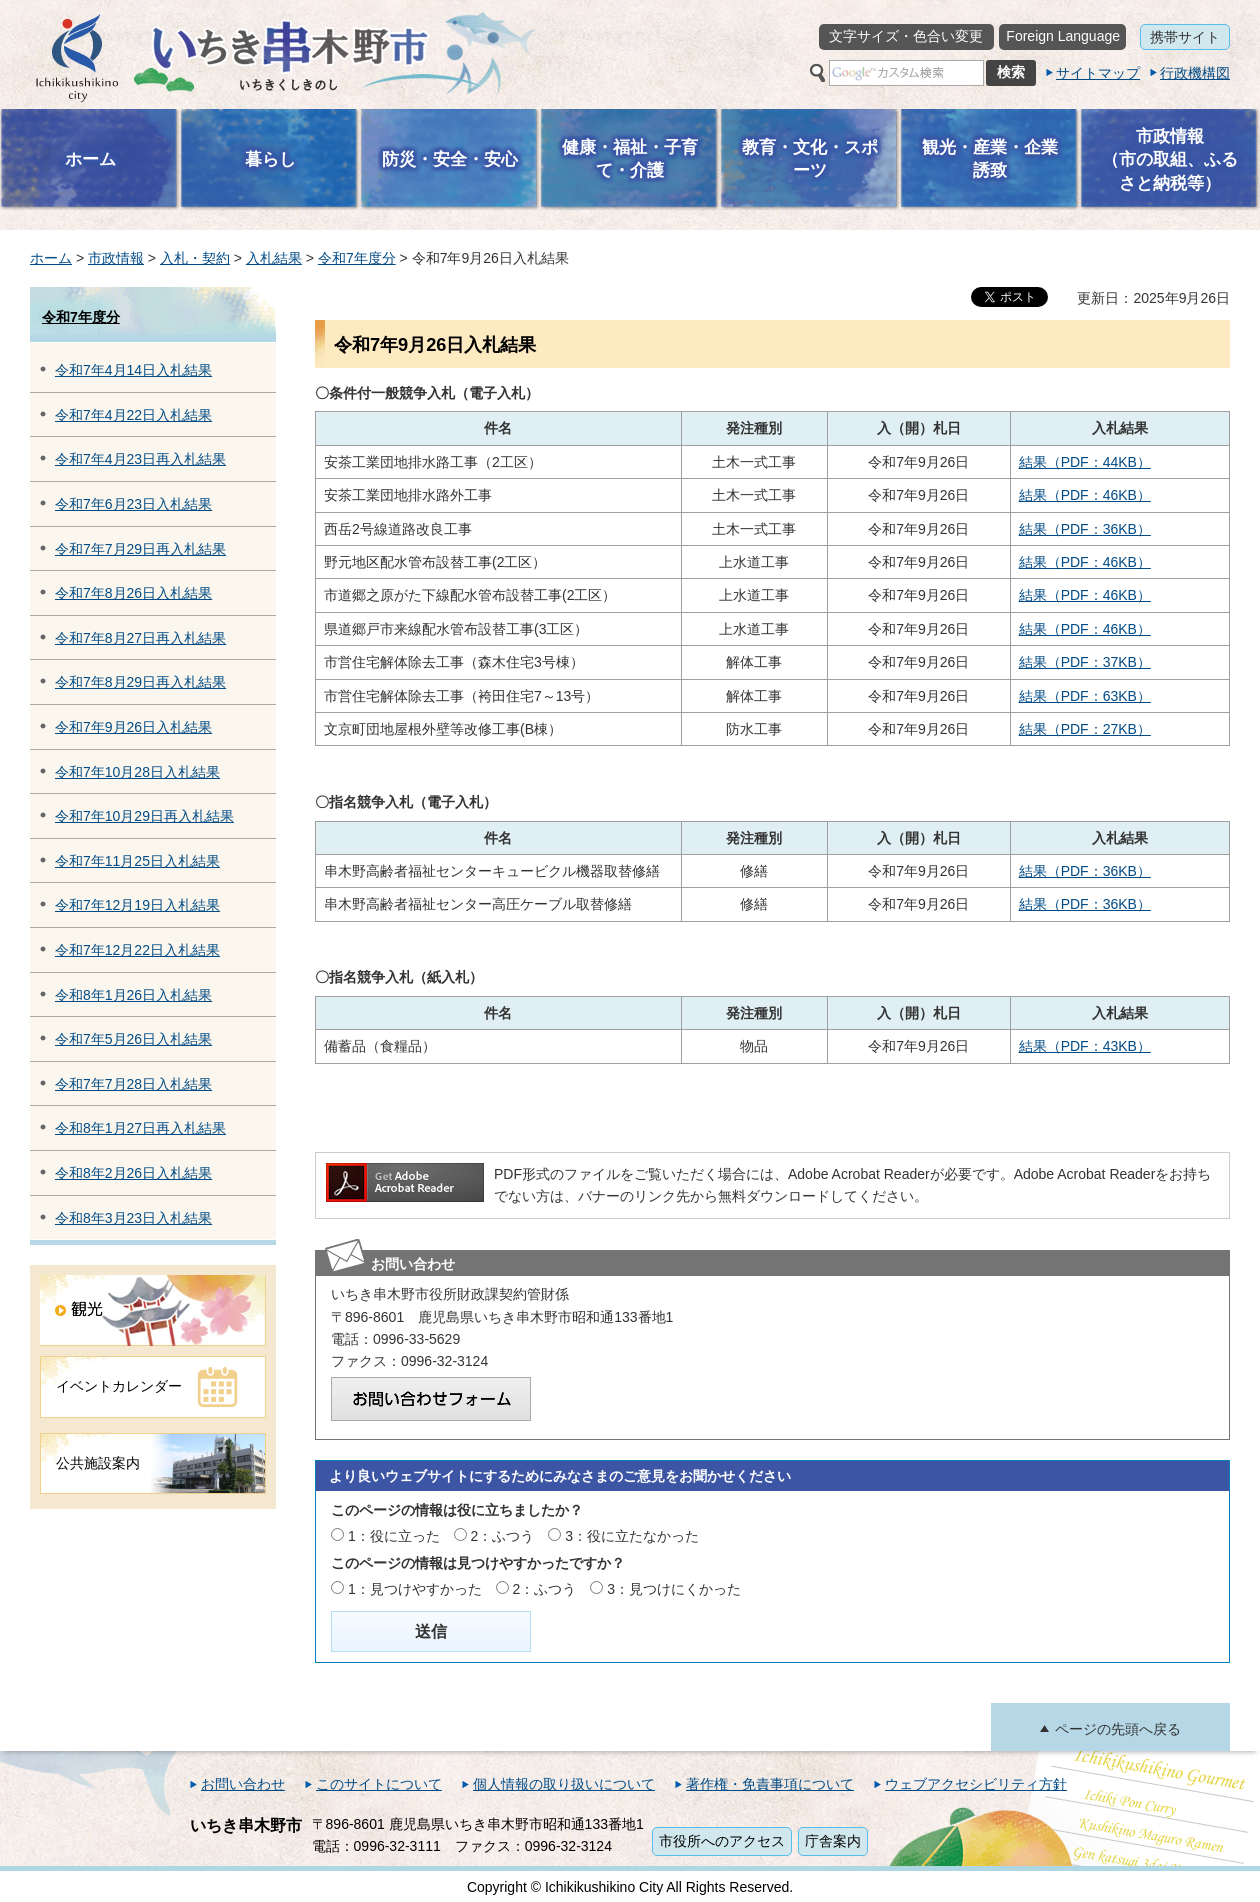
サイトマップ (1098, 73)
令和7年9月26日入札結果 (133, 727)
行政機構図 (1195, 73)
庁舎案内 (833, 1841)
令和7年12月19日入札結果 (137, 905)
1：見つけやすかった (415, 1589)
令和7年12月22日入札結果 (137, 950)
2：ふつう (503, 1536)
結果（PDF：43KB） (1085, 1046)
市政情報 (116, 258)
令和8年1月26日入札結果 (133, 995)
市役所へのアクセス (722, 1841)
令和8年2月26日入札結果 (133, 1173)
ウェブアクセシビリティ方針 (976, 1784)
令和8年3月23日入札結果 (133, 1218)
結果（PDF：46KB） (1085, 495)
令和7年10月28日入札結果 (137, 772)
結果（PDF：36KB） (1085, 529)
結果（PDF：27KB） (1085, 729)
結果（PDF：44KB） (1085, 462)
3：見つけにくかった (674, 1589)
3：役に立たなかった (632, 1536)
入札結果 (274, 258)
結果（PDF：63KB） (1085, 696)
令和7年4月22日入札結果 (133, 415)
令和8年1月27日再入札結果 (140, 1128)
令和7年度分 (357, 258)
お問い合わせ (243, 1784)
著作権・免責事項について (770, 1784)
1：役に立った (394, 1536)
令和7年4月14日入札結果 (133, 370)
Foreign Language (1063, 36)
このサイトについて (379, 1784)
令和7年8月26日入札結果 (133, 593)
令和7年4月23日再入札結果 (140, 459)
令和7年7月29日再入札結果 (140, 549)
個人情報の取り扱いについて (564, 1784)
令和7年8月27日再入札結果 (140, 638)
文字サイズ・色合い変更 (906, 36)
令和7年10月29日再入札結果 (144, 816)
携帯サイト (1185, 37)
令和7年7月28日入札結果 (133, 1084)
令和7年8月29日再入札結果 (140, 682)
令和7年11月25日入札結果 (137, 861)
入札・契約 (195, 258)
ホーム (51, 258)
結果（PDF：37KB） (1085, 662)
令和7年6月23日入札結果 (133, 504)
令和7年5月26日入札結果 (133, 1039)
